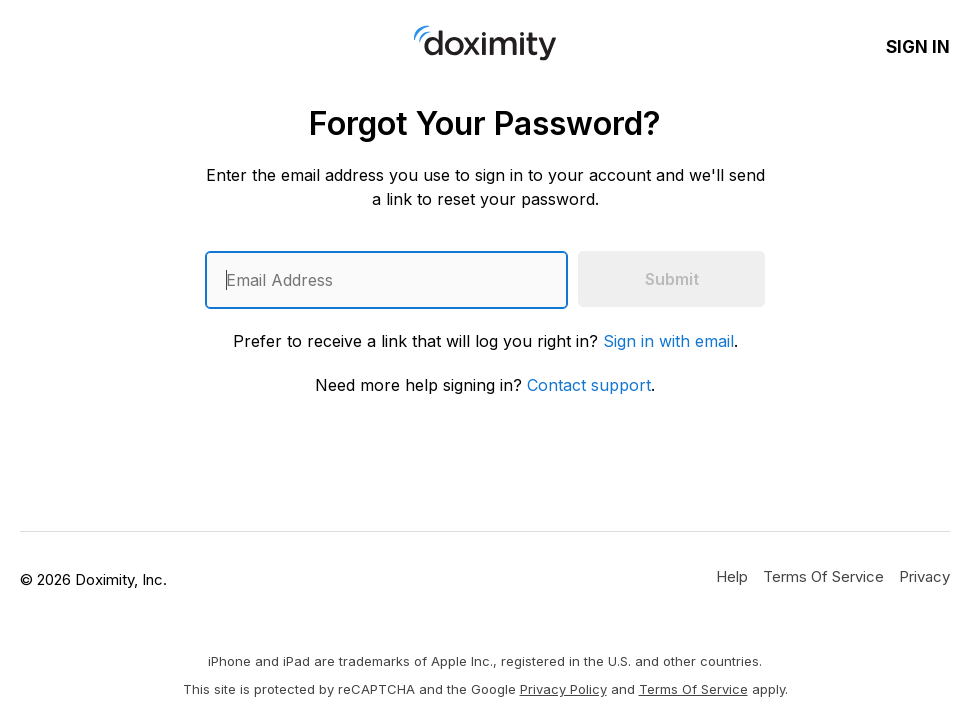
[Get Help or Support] (732, 576)
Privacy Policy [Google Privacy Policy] (563, 689)
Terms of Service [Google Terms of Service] (693, 689)
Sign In (918, 47)
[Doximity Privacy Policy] (924, 576)
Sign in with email (668, 341)
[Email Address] (386, 280)
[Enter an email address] (386, 280)
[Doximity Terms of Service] (823, 576)
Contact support (589, 385)
